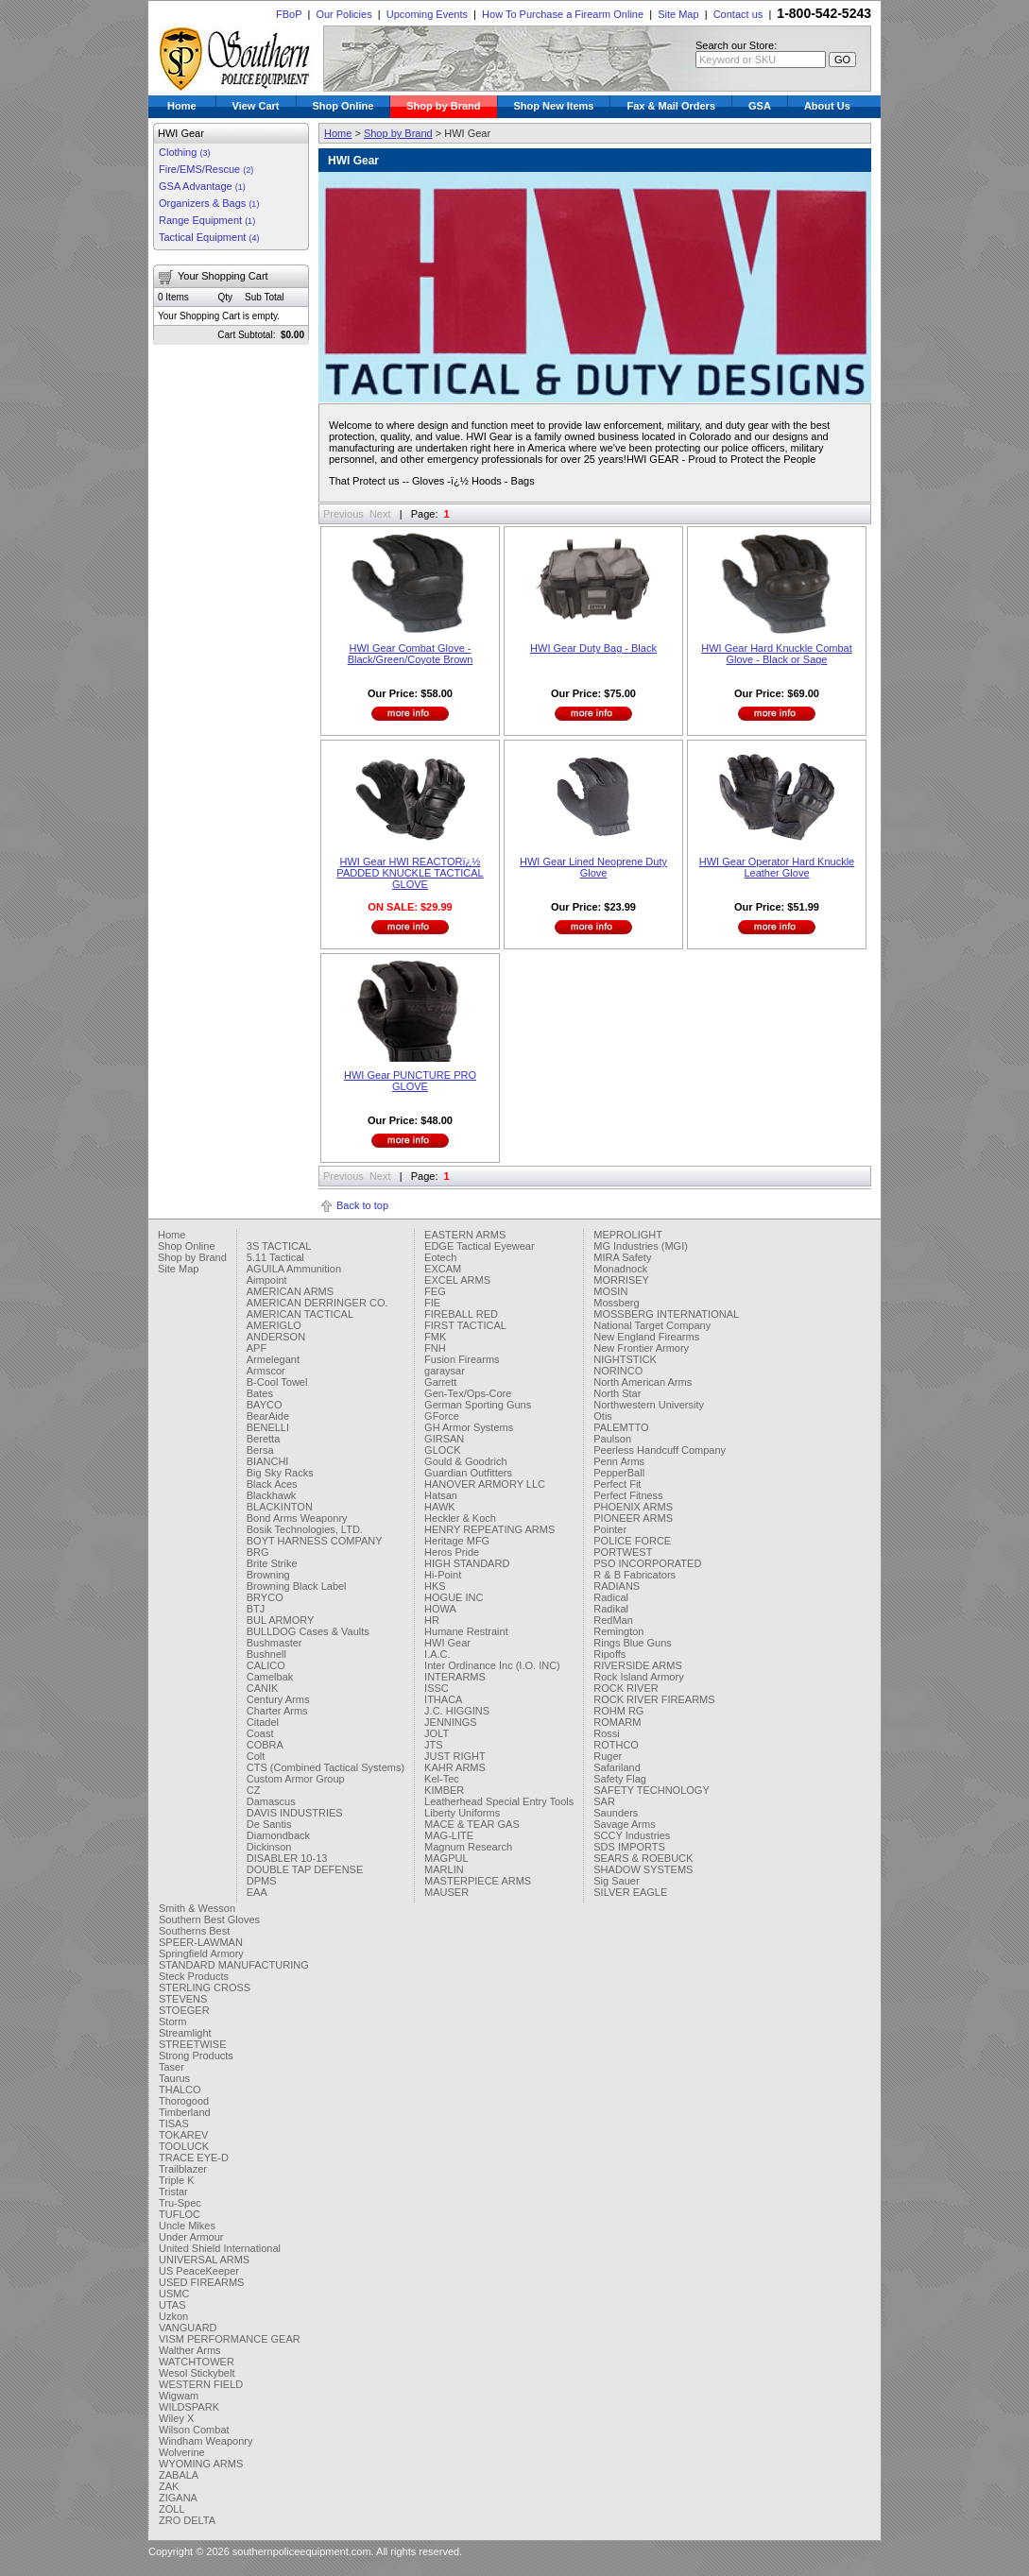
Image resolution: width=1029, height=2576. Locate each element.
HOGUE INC (453, 1597)
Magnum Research (468, 1846)
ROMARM (617, 1722)
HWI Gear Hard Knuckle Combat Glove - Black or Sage (776, 653)
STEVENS (183, 1999)
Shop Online (343, 105)
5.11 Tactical (275, 1257)
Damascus (271, 1801)
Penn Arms (618, 1461)
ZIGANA (178, 2497)
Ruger (607, 1756)
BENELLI (268, 1427)
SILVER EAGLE (630, 1892)
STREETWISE (193, 2044)
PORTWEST (622, 1552)
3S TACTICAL (279, 1246)
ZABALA (178, 2475)
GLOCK (442, 1450)
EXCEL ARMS (457, 1280)
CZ (254, 1790)
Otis (602, 1416)
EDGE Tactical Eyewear (479, 1246)
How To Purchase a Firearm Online (562, 14)
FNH (435, 1348)
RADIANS (616, 1586)
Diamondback (278, 1835)
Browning (268, 1574)
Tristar (173, 2191)
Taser (171, 2067)
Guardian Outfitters (468, 1472)
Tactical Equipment (209, 237)
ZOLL (172, 2509)
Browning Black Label (297, 1586)
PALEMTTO (620, 1427)
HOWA (440, 1608)
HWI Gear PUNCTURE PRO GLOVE (410, 1080)
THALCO (180, 2089)
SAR (604, 1801)
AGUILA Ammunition (294, 1268)
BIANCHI (268, 1461)
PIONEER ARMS (633, 1518)
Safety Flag (619, 1778)
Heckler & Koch (460, 1518)
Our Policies (343, 14)
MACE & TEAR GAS (472, 1824)
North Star (617, 1393)
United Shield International (220, 2248)
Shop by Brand (443, 105)
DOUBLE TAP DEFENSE (305, 1869)
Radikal (610, 1608)
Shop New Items (554, 105)
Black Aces (272, 1484)
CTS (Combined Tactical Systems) (325, 1767)
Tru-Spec (180, 2203)
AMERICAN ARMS (290, 1291)
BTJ (256, 1608)
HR (431, 1620)
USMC (174, 2293)
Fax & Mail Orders (670, 105)
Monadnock (620, 1268)
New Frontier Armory (641, 1348)
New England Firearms (646, 1336)
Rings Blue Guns (632, 1642)
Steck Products (194, 1976)
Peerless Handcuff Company (659, 1450)
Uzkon (173, 2316)
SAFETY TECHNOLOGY (651, 1790)
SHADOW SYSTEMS (643, 1869)
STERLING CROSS (204, 1987)
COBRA (265, 1744)
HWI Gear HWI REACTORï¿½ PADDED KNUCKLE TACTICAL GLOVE (409, 873)
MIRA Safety (622, 1257)
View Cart (256, 105)
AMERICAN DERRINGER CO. (317, 1302)
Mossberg (616, 1302)
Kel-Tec (441, 1778)
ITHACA (443, 1699)
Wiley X (176, 2418)
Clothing (184, 152)
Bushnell (266, 1654)
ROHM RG (618, 1710)
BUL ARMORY (281, 1620)
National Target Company (652, 1325)
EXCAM (442, 1268)
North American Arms (642, 1382)
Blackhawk (272, 1495)
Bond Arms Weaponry (297, 1518)
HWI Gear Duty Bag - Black (593, 648)
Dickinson (269, 1846)
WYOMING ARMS (201, 2463)
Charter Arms (277, 1710)
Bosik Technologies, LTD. (305, 1529)
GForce (441, 1416)
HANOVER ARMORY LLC (484, 1484)
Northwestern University (648, 1404)
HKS (435, 1586)
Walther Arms (190, 2350)
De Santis (269, 1824)
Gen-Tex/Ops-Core (467, 1393)
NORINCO (618, 1370)
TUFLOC (179, 2214)
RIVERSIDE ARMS (637, 1665)
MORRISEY (621, 1280)
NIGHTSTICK (625, 1359)
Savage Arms (624, 1824)
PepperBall (618, 1472)
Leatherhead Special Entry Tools (499, 1801)
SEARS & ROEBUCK (643, 1858)
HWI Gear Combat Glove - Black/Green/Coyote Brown (410, 653)
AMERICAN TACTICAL (300, 1314)
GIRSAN (444, 1438)
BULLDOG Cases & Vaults (308, 1631)
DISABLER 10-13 (287, 1858)
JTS (433, 1744)
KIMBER (444, 1790)
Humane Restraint (466, 1631)
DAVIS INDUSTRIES (295, 1812)
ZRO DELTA (187, 2520)
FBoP (288, 14)
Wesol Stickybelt (197, 2373)
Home (182, 105)
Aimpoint (267, 1280)
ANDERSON (276, 1336)
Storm (172, 2021)
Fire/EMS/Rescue (206, 169)
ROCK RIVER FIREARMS (653, 1699)
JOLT (436, 1733)
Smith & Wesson (197, 1908)
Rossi (606, 1733)
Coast (260, 1733)
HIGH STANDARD (466, 1563)
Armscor (266, 1370)
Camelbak (270, 1676)
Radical (610, 1597)
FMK (435, 1336)
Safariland (617, 1767)
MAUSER (446, 1892)
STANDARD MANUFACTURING (234, 1964)
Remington (618, 1631)
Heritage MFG (456, 1540)
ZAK (169, 2486)
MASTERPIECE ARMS (477, 1880)
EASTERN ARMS (465, 1234)
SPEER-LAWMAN (201, 1942)
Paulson (612, 1438)
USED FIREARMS (201, 2282)
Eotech (440, 1257)
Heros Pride (451, 1552)
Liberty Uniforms (462, 1812)
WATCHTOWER (196, 2361)
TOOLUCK (184, 2146)
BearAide (268, 1416)
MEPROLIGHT (627, 1234)
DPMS (262, 1880)
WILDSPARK (189, 2407)
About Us (827, 105)
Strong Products (196, 2055)
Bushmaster (274, 1642)
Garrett (440, 1382)
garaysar (444, 1370)
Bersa (260, 1450)
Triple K (177, 2180)
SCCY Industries (631, 1835)
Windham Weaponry (205, 2441)
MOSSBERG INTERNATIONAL (666, 1314)
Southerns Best (194, 1930)
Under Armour (191, 2237)
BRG (258, 1552)
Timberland (185, 2112)
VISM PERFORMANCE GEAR (229, 2339)
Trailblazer (183, 2169)
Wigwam (178, 2395)
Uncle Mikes (187, 2225)
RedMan (613, 1620)
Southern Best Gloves (209, 1919)
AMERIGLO (274, 1325)
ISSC (436, 1688)
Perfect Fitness (627, 1495)
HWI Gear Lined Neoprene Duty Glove (593, 867)
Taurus (174, 2078)
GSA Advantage (202, 186)
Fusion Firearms (461, 1359)
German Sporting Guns (477, 1404)
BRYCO (265, 1597)
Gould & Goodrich (465, 1461)
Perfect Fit (617, 1484)
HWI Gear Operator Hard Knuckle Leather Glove (776, 867)
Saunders (615, 1812)
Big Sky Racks (280, 1472)
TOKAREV (183, 2135)
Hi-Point (442, 1574)
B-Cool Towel (277, 1382)
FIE (432, 1302)
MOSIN (610, 1291)
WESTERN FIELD (201, 2384)
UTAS (172, 2305)
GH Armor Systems (468, 1427)
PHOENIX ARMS (633, 1506)
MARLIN (444, 1869)
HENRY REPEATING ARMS (489, 1529)
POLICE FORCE (632, 1540)
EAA (257, 1892)
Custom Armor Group (296, 1778)
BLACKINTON (280, 1506)
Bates (260, 1393)
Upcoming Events (427, 14)
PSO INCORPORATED (647, 1563)
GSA (759, 105)
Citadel (263, 1722)
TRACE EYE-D (194, 2157)
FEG (435, 1291)
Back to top (362, 1205)
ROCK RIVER (625, 1688)
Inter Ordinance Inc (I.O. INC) (492, 1665)
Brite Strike (272, 1563)
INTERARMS (455, 1676)
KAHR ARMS (455, 1767)
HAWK (439, 1506)
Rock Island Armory (638, 1676)
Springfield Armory (201, 1953)
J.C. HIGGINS (456, 1710)
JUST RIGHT (455, 1756)
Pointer (609, 1529)
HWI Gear (447, 1642)
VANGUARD (188, 2327)
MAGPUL (446, 1858)
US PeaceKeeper (199, 2271)
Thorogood (184, 2101)
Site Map (678, 14)
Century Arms (278, 1699)
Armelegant (273, 1359)
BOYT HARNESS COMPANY (315, 1540)
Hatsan (440, 1495)
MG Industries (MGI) (640, 1246)
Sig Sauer (616, 1880)
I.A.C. (437, 1654)
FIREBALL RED (461, 1314)
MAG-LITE (448, 1835)
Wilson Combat (194, 2429)
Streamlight (185, 2033)
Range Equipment (207, 220)
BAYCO (265, 1404)
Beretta (263, 1438)
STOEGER (184, 2010)
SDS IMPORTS (629, 1846)
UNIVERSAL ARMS (204, 2259)
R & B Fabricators (634, 1574)
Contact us (738, 14)
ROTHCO (616, 1744)
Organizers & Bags (209, 203)
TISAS (174, 2123)
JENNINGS (450, 1722)
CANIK (263, 1688)
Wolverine (182, 2452)
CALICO (266, 1665)
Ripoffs (609, 1654)
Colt (256, 1756)
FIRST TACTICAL (465, 1325)
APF (256, 1348)
